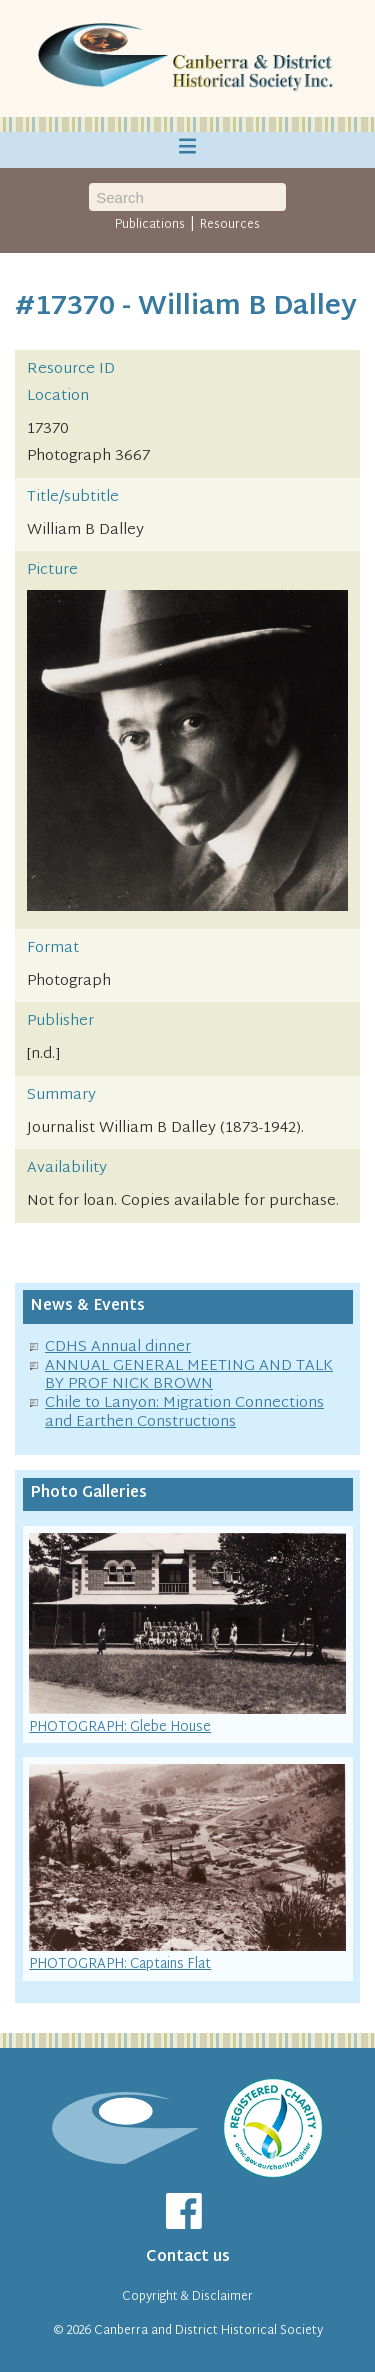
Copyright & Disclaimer (187, 2297)
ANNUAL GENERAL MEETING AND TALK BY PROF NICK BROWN (189, 1376)
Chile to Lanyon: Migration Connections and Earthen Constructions (184, 1413)
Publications (150, 225)
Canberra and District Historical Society (208, 2331)
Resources (230, 225)
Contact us (188, 2257)
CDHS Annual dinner (118, 1347)
